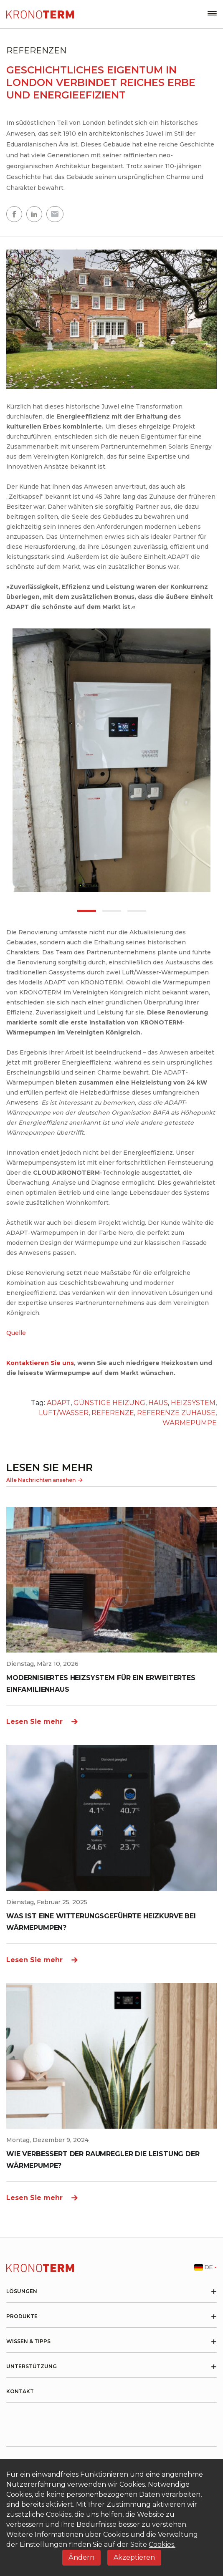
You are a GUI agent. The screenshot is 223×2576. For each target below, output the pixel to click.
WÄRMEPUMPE (189, 1423)
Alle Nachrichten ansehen (44, 1480)
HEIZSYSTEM (193, 1403)
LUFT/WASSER (64, 1413)
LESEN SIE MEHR (49, 1467)
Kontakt (20, 2391)
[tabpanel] (111, 760)
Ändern (81, 2557)
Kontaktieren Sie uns (40, 1363)
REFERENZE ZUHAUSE (176, 1413)
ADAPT (59, 1403)
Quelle (16, 1333)
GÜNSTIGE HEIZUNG (109, 1403)
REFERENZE (112, 1413)
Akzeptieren (134, 2557)
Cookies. (162, 2544)
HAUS (158, 1403)
